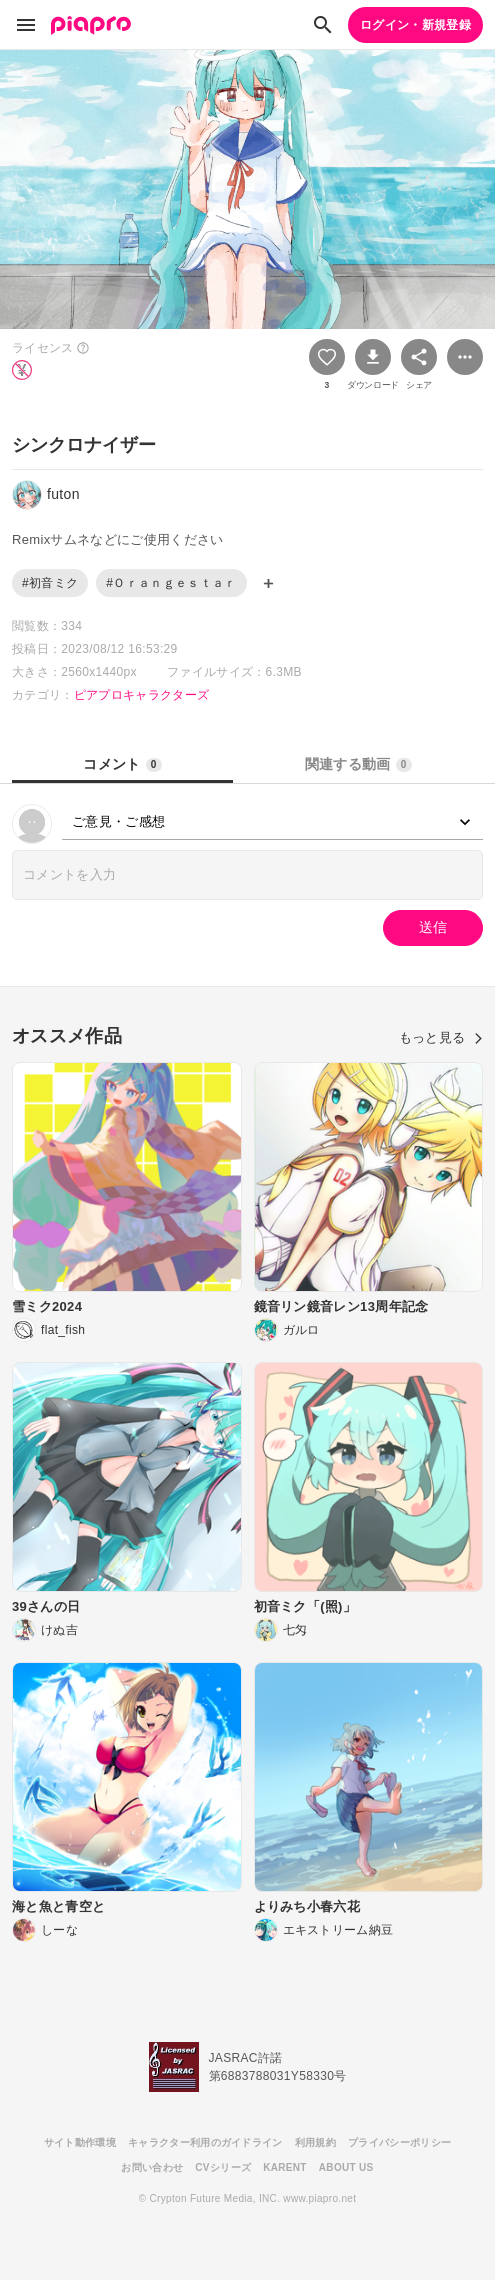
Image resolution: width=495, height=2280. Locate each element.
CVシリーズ (223, 2167)
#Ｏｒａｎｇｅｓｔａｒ (171, 583)
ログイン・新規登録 (415, 25)
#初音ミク (50, 583)
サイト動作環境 (80, 2142)
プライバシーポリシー (399, 2142)
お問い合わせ (152, 2167)
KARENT (285, 2167)
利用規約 (315, 2142)
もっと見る (441, 1037)
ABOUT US (346, 2167)
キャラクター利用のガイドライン (205, 2142)
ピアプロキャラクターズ (142, 695)
